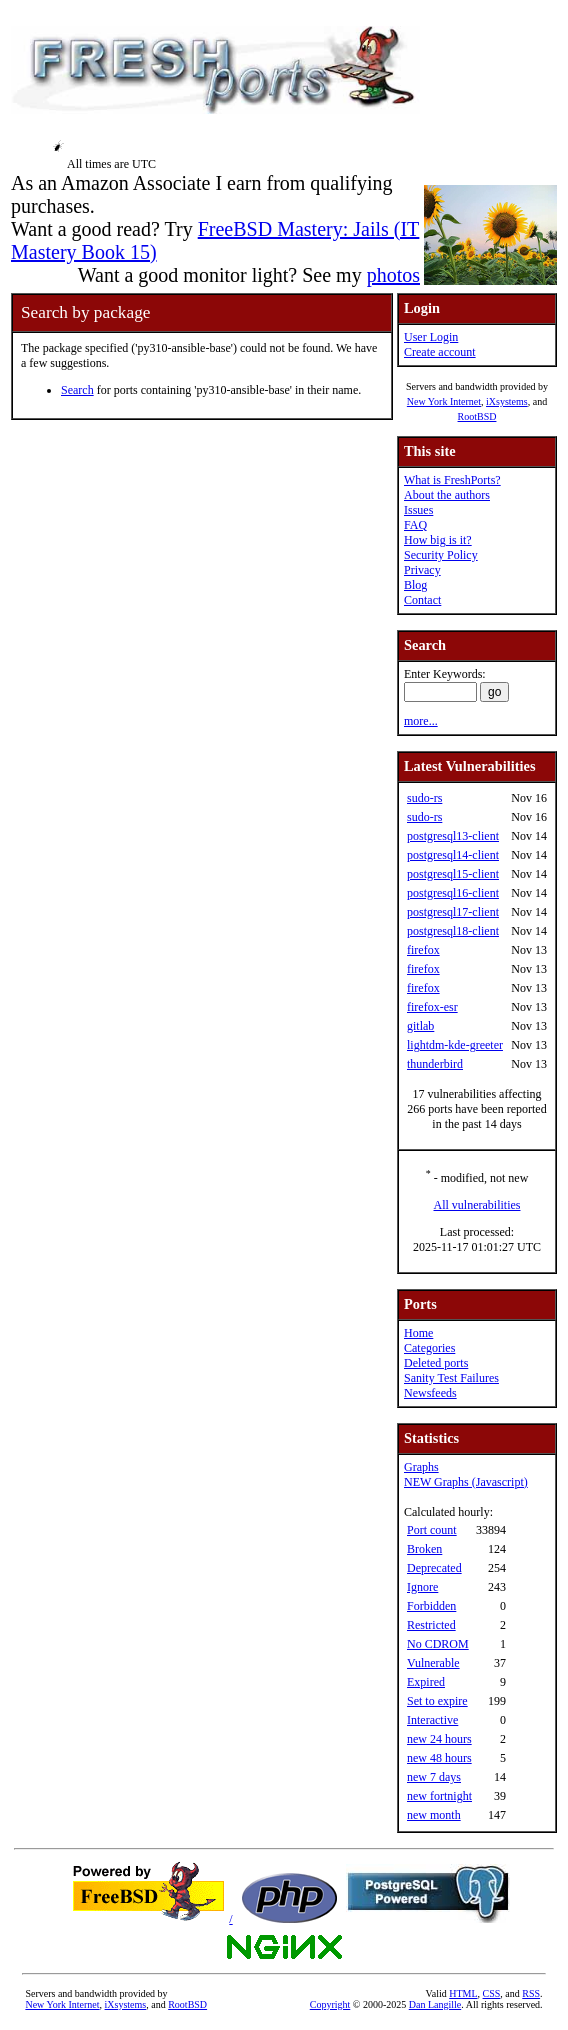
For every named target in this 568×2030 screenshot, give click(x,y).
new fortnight (439, 1796)
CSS (492, 1993)
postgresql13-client (453, 836)
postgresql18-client (453, 931)
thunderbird (435, 1064)
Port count (432, 1530)
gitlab (420, 1026)
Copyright (330, 2004)
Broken (424, 1549)
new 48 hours (439, 1758)
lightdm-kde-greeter (455, 1045)
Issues (418, 510)
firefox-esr (432, 1007)
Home (418, 1333)
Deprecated (434, 1568)
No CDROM (438, 1644)
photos (393, 275)
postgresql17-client (453, 912)
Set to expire (437, 1701)
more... (421, 721)
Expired (426, 1682)
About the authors (447, 495)
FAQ (415, 525)
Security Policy (441, 555)
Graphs (421, 1467)
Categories (429, 1348)
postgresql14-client (453, 855)
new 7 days (434, 1777)
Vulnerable (433, 1663)
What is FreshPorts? (452, 480)
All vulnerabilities (477, 1205)
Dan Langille (435, 2004)
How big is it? (438, 540)
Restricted (431, 1625)
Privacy (422, 570)
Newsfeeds (430, 1393)
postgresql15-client (453, 874)
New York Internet (444, 401)
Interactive (432, 1720)
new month (434, 1815)
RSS (531, 1993)
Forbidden (431, 1606)
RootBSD (477, 416)
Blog (415, 585)
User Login (431, 337)
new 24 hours (439, 1739)
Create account (440, 352)
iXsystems (507, 401)
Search (77, 390)
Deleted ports (436, 1363)
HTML (463, 1993)
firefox (423, 950)
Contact (422, 600)
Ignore (422, 1587)
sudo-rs (424, 798)
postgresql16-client (453, 893)
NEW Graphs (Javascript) (466, 1482)
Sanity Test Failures (451, 1378)
